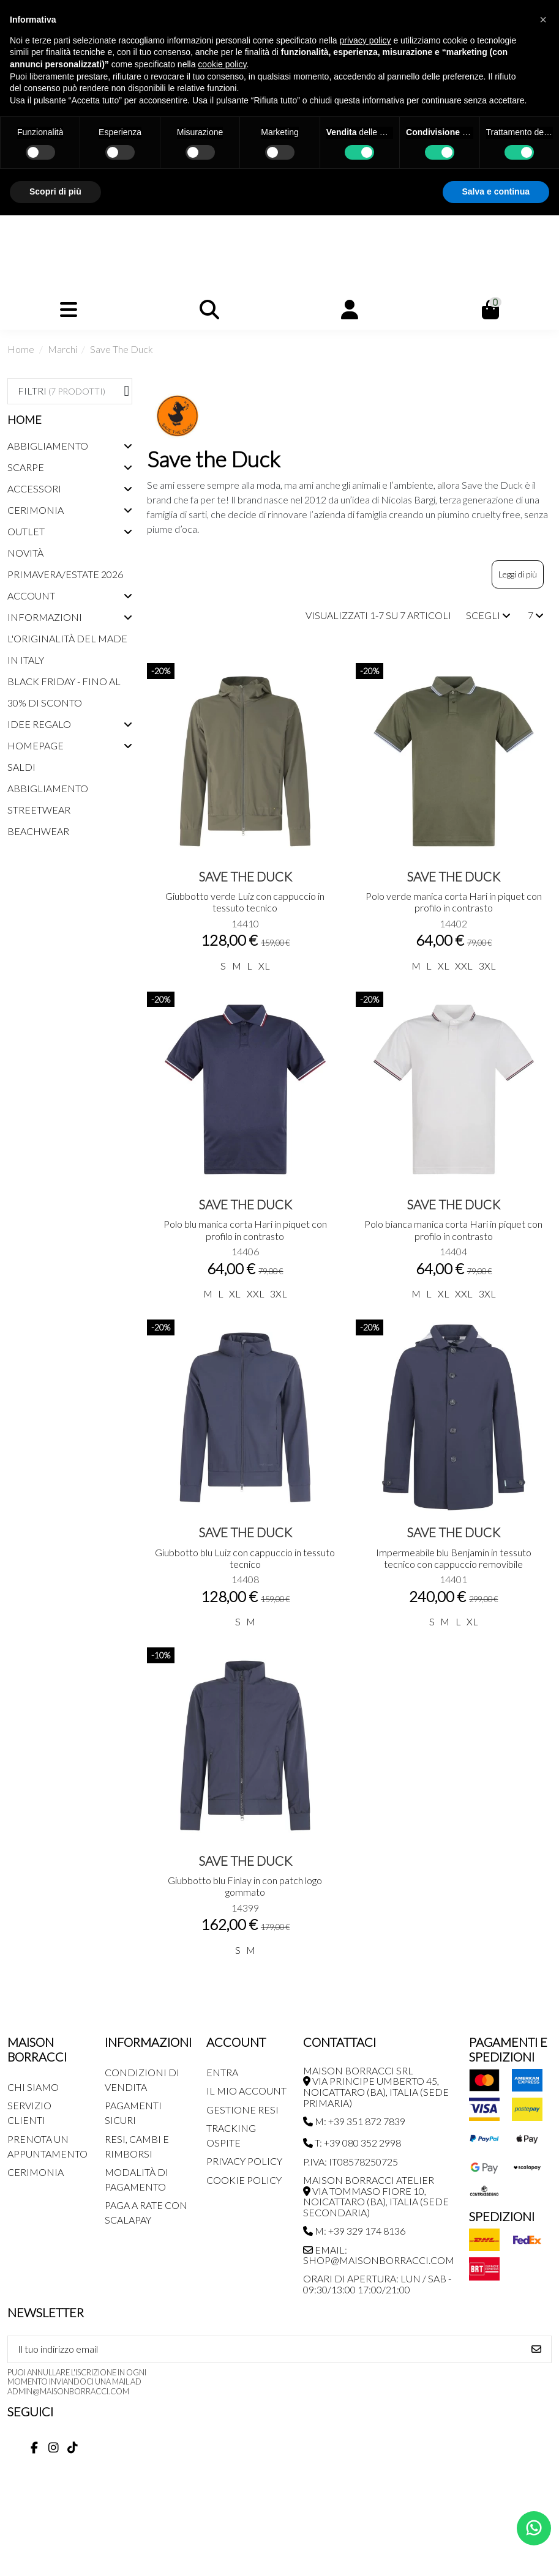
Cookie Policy (244, 2180)
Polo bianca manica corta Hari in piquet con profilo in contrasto (453, 1229)
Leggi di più (517, 574)
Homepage (35, 745)
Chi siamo (33, 2087)
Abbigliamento (47, 445)
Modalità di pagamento (136, 2179)
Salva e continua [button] (496, 191)
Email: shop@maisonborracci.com (378, 2255)
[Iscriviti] (536, 2349)
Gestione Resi (242, 2109)
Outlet (26, 531)
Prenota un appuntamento (47, 2146)
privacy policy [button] (365, 40)
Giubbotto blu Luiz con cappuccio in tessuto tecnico (245, 1558)
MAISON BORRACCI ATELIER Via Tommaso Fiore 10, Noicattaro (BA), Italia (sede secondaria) (376, 2196)
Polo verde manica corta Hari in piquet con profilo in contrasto (454, 901)
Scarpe (25, 467)
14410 (245, 923)
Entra (222, 2072)
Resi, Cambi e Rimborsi (137, 2146)
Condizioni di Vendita (142, 2079)
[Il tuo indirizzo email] (265, 2349)
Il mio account (246, 2090)
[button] (543, 19)
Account (31, 595)
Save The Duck (245, 876)
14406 (245, 1251)
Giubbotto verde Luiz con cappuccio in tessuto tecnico (245, 901)
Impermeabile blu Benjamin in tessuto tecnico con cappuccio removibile (453, 1558)
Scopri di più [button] (55, 191)
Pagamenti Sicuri (133, 2112)
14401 (453, 1579)
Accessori (34, 488)
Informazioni (44, 617)
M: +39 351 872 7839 (354, 2121)
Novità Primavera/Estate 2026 (65, 563)
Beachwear (38, 831)
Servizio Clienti (29, 2112)
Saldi (21, 767)
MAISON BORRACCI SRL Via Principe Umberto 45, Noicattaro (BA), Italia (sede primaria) (376, 2087)
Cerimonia (35, 510)
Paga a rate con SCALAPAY (146, 2212)
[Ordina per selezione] (488, 615)
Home (24, 419)
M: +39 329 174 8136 (354, 2230)
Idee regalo (39, 724)
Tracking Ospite (231, 2135)
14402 (453, 923)
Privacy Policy (244, 2161)
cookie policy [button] (222, 64)
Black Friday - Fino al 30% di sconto (64, 691)
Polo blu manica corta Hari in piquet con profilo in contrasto (245, 1229)
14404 (453, 1251)
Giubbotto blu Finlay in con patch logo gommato (245, 1886)
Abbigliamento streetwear (47, 798)
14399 (245, 1907)
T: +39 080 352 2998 (352, 2142)
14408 (245, 1579)
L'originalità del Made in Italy (67, 649)
